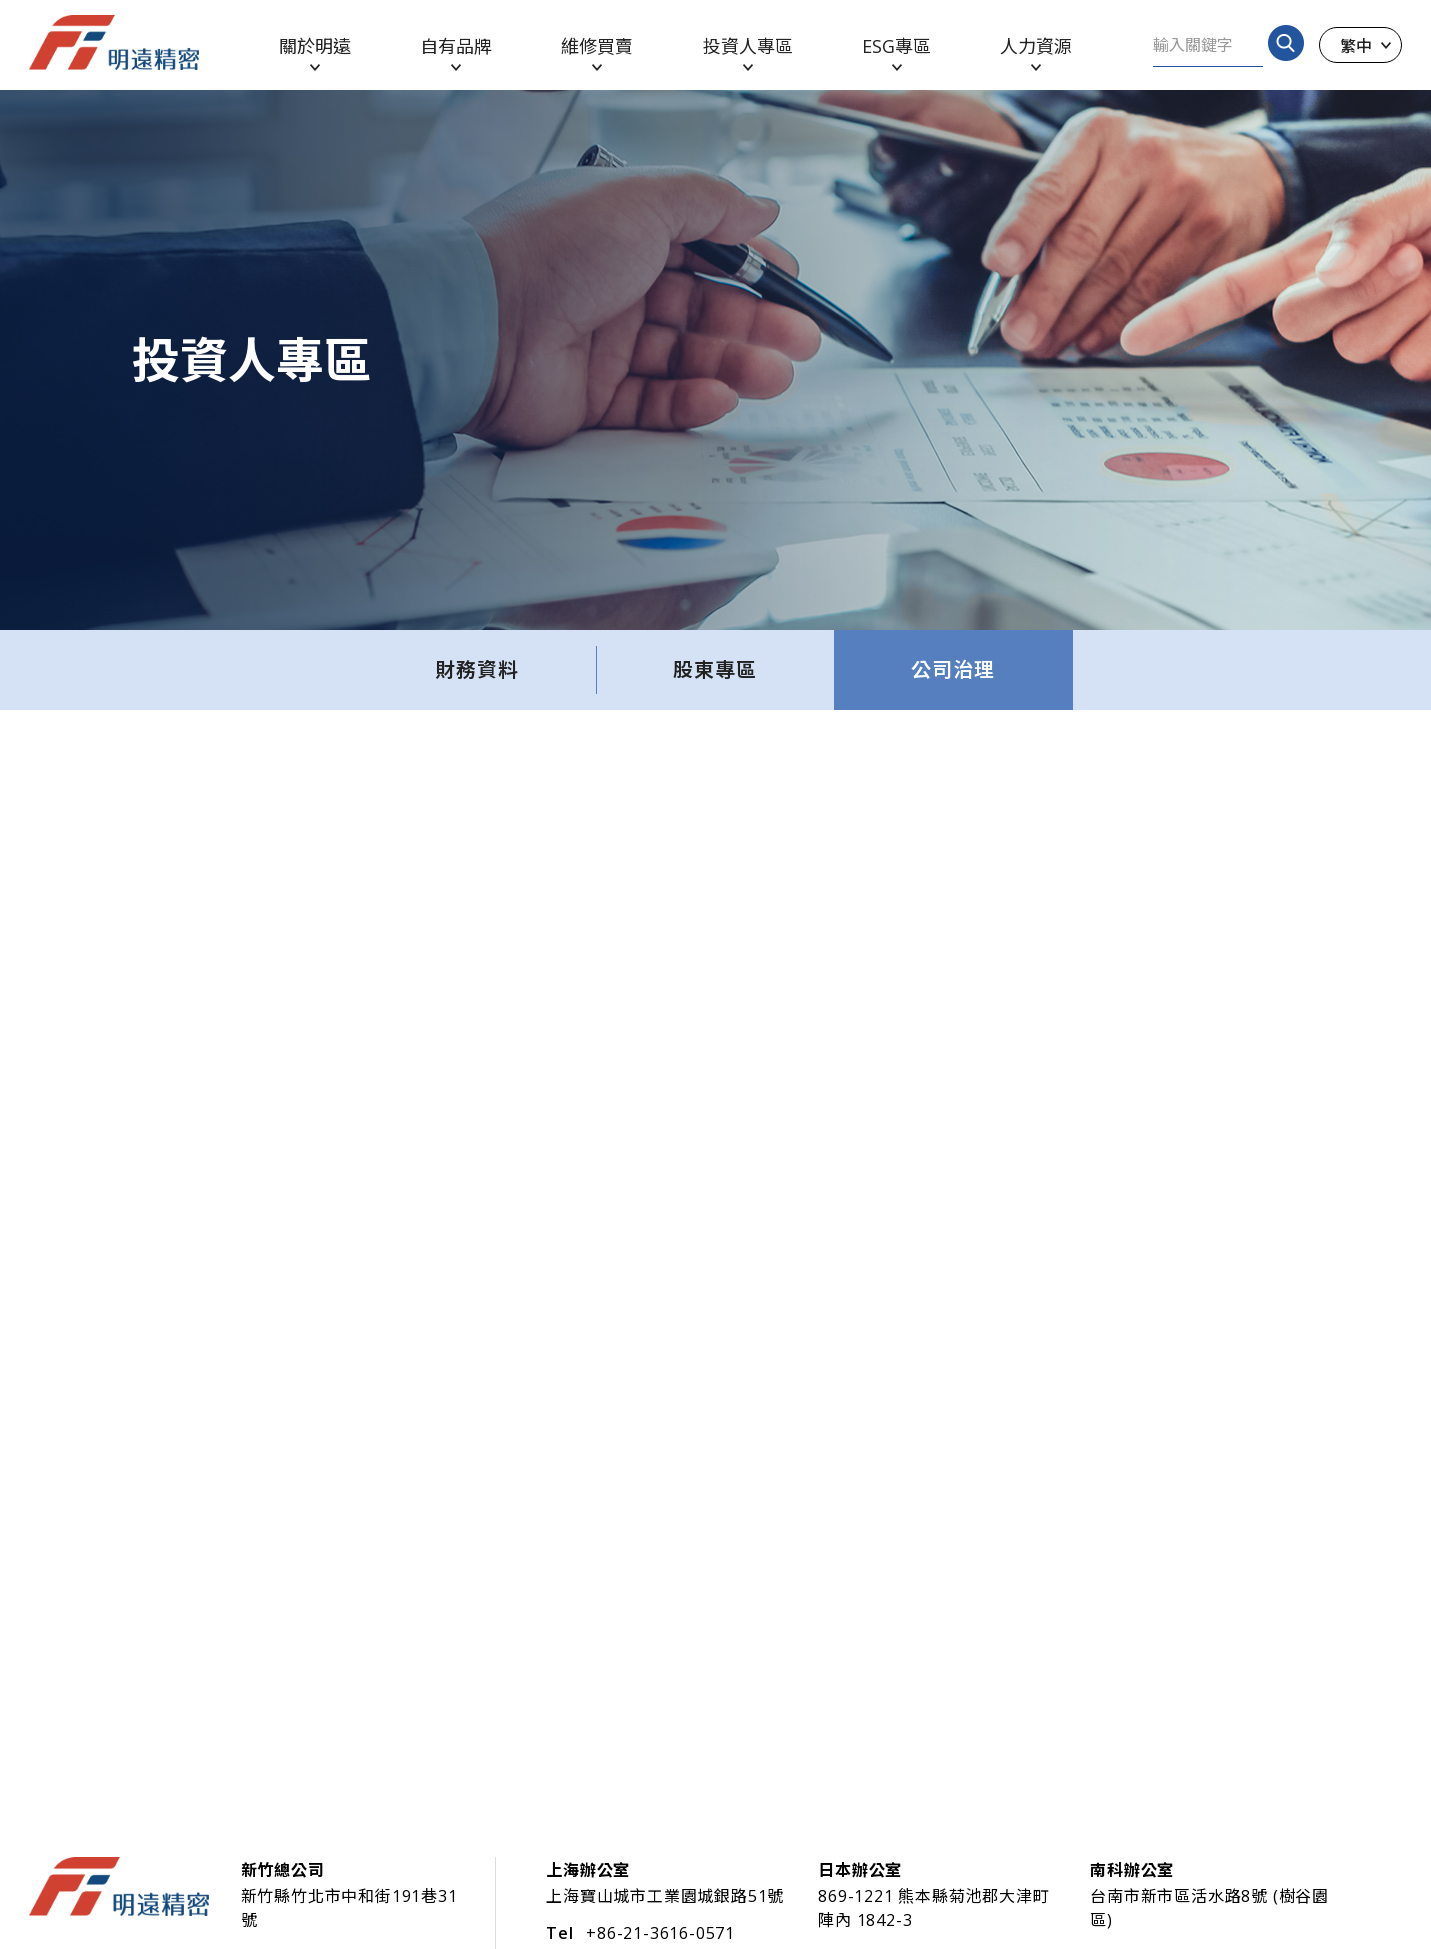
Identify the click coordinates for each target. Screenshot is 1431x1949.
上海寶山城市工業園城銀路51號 (665, 1896)
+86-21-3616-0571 (660, 1933)
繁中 (1356, 45)
